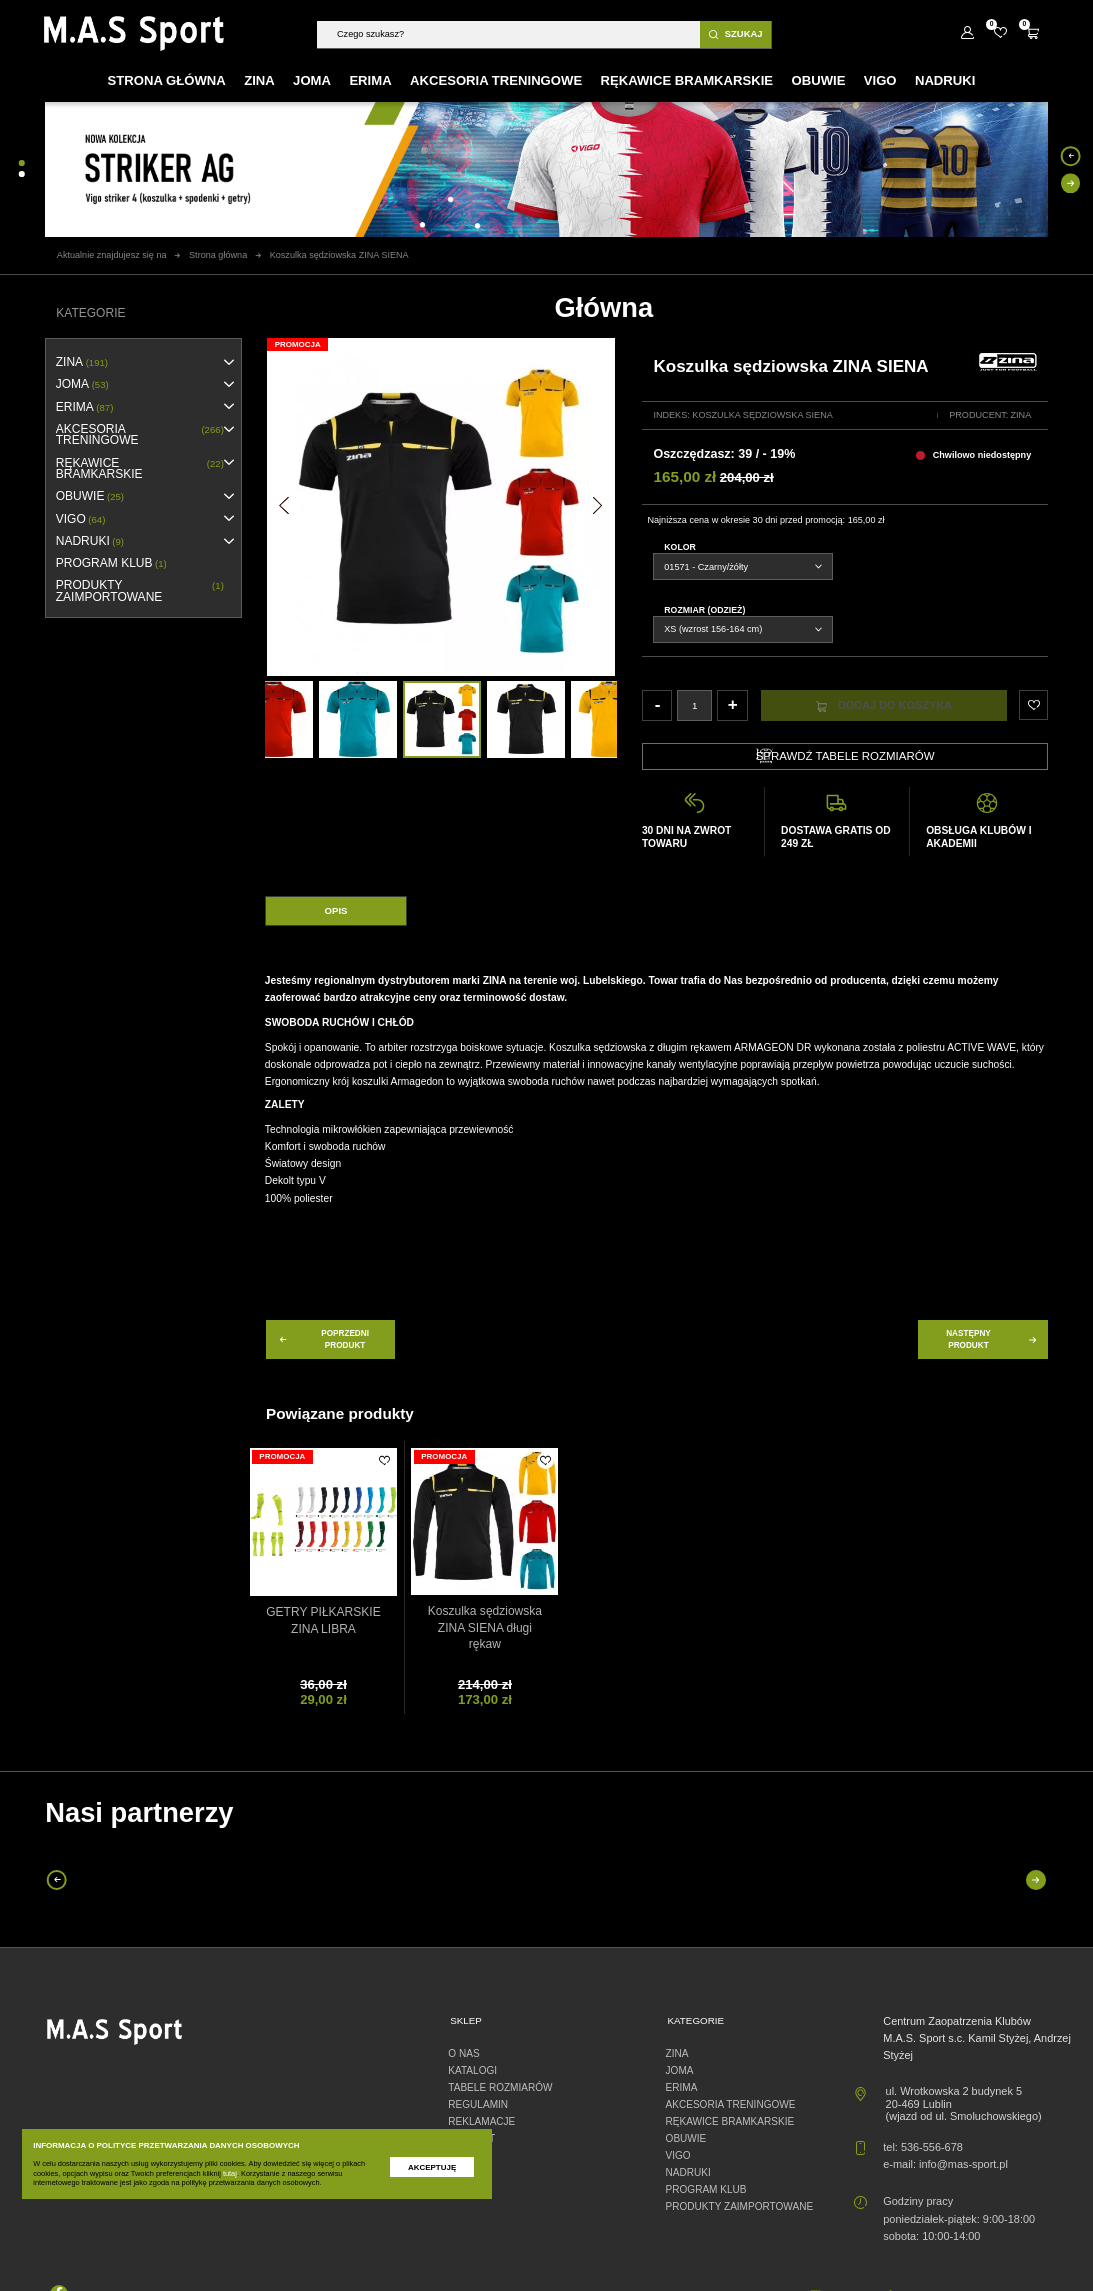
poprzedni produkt (323, 1339)
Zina (1021, 415)
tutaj (230, 2173)
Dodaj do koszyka (884, 705)
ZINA (82, 362)
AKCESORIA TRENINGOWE (140, 435)
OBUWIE (90, 496)
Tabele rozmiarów (500, 2087)
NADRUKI (90, 541)
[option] (442, 720)
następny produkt (992, 1339)
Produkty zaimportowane (140, 591)
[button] (284, 506)
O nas (463, 2053)
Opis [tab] (336, 910)
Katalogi (472, 2070)
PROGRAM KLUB (111, 563)
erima (85, 407)
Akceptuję (432, 2167)
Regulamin (478, 2104)
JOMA (82, 384)
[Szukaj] (508, 34)
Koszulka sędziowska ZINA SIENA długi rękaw (485, 1627)
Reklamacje (481, 2121)
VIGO (81, 519)
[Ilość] (694, 705)
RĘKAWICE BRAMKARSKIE (140, 469)
